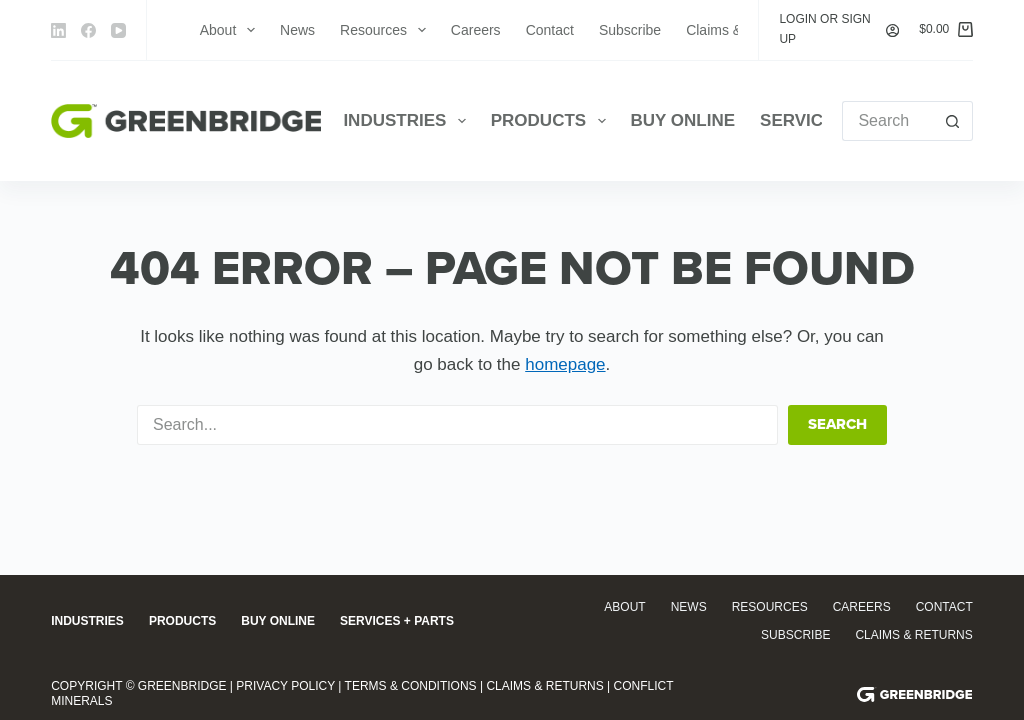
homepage (565, 364)
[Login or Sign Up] (839, 30)
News (297, 30)
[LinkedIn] (58, 30)
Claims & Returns (913, 635)
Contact (550, 30)
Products (552, 121)
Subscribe (630, 30)
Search (837, 424)
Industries (408, 121)
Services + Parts (397, 621)
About (231, 30)
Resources (387, 30)
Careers (476, 30)
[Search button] (953, 121)
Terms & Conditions (411, 686)
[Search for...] (887, 121)
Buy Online (683, 120)
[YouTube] (118, 30)
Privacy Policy (285, 686)
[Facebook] (88, 30)
